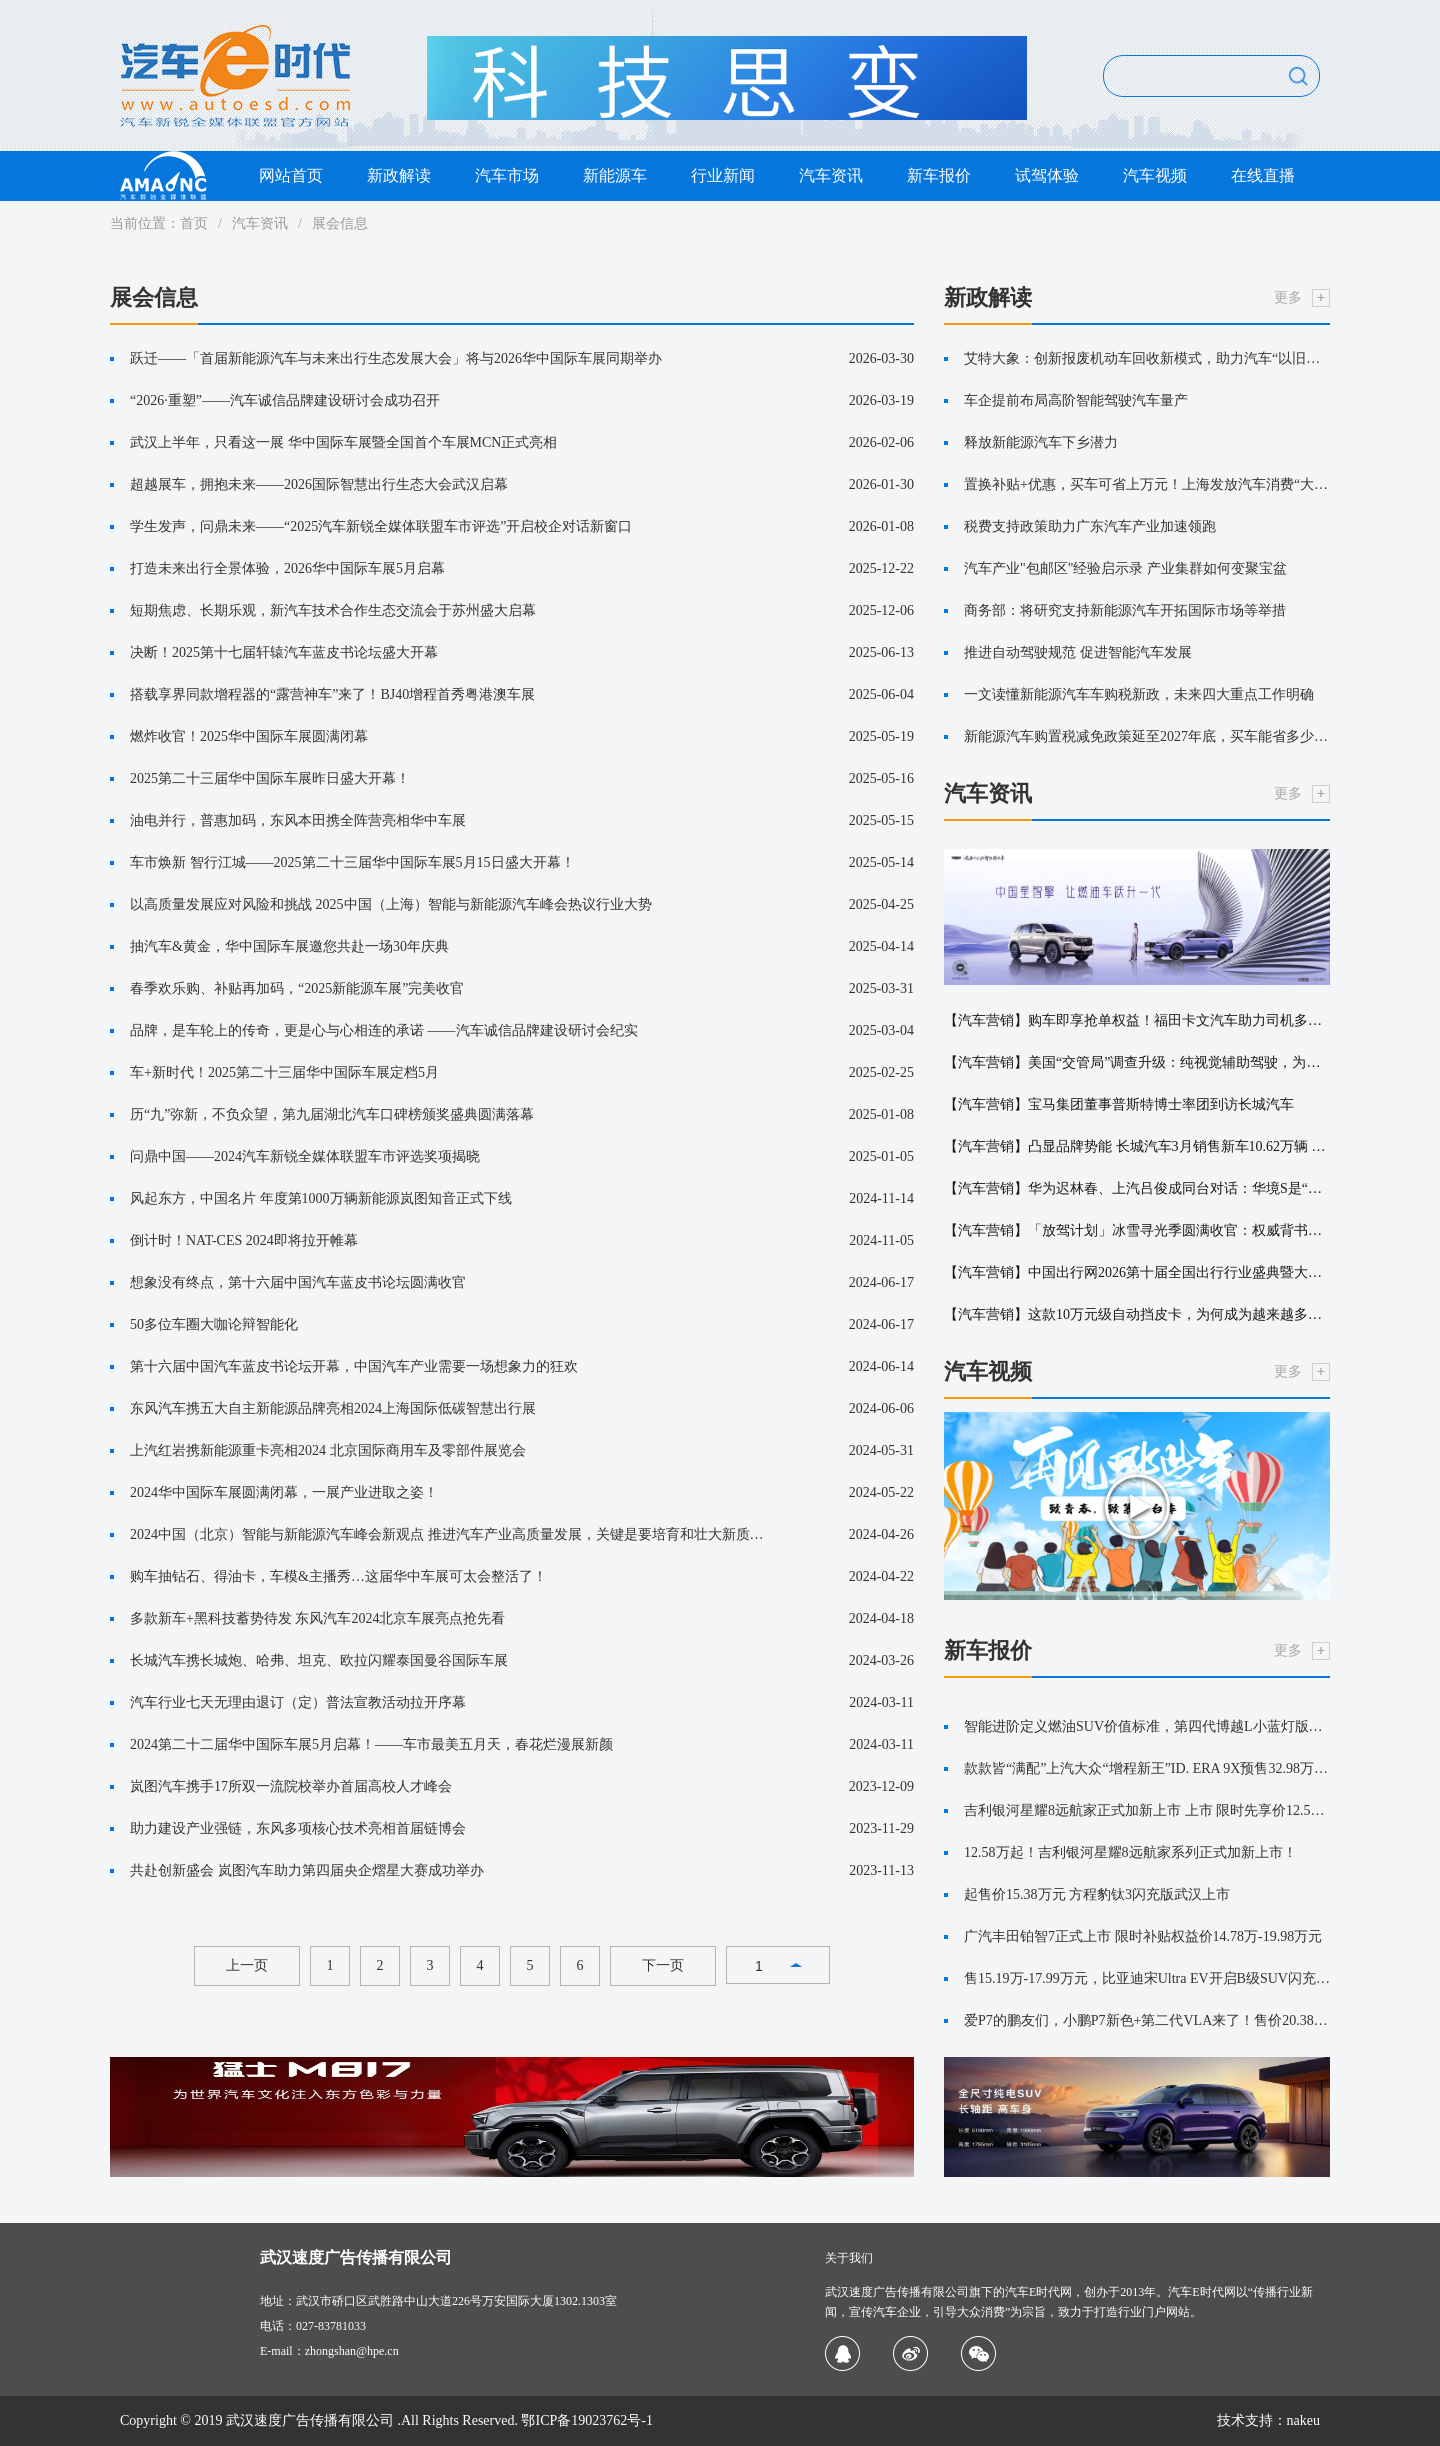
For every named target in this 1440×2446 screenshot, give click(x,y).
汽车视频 (1155, 175)
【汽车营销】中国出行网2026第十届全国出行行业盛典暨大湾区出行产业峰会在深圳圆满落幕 (1137, 1272)
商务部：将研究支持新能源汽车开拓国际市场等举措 (1125, 610)
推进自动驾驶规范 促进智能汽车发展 (1078, 652)
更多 (1288, 297)
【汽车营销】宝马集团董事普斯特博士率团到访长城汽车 (1119, 1104)
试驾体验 (1047, 175)
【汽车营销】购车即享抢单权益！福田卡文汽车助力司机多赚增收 (1137, 1020)
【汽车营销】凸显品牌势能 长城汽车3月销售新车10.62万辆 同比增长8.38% (1137, 1146)
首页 (194, 223)
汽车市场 (507, 175)
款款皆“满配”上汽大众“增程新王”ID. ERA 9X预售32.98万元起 (1147, 1768)
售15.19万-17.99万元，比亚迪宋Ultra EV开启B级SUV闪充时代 (1147, 1978)
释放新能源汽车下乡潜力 (1041, 442)
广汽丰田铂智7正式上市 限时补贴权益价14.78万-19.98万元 (1143, 1936)
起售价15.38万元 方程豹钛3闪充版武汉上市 (1097, 1894)
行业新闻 (723, 175)
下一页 (663, 1965)
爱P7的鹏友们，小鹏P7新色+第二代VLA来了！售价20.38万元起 (1147, 2020)
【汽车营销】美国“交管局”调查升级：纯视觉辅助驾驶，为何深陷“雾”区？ (1137, 1062)
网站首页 (291, 175)
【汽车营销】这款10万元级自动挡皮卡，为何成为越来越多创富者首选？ (1137, 1314)
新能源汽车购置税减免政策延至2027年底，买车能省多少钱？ (1147, 736)
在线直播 (1263, 175)
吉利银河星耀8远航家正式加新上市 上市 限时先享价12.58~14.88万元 (1147, 1810)
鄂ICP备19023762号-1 (586, 2420)
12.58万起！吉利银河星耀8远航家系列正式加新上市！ (1130, 1852)
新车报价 (939, 175)
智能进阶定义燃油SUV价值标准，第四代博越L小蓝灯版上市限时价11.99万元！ (1147, 1726)
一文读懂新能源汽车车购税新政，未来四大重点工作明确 (1139, 694)
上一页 (247, 1965)
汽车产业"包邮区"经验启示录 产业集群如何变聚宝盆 (1125, 568)
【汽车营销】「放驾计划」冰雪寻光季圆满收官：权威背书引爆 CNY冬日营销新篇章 (1137, 1230)
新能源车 (615, 175)
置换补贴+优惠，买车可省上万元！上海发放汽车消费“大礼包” (1147, 484)
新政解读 (399, 175)
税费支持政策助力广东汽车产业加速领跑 (1090, 526)
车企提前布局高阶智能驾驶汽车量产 (1076, 400)
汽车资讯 (831, 175)
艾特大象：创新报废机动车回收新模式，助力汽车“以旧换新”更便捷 (1147, 358)
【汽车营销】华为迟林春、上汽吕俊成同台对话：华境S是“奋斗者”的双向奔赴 (1137, 1188)
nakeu (1303, 2420)
